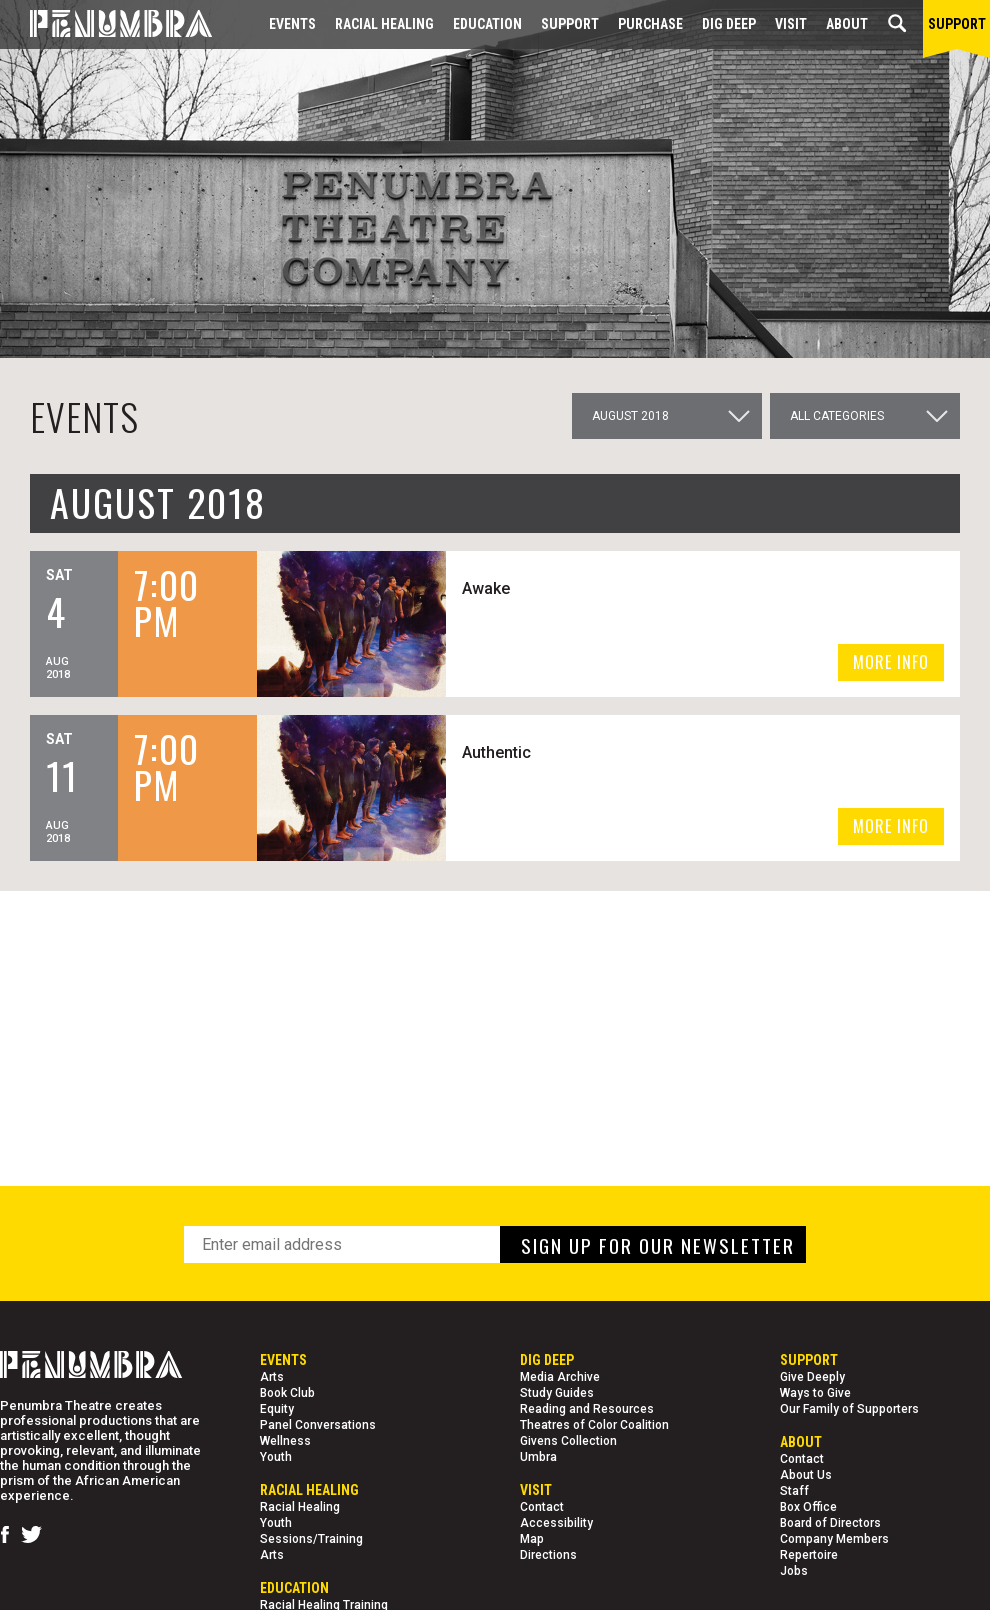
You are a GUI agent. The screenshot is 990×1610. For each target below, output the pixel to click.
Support (570, 24)
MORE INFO (891, 662)
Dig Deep (729, 24)
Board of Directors (830, 1523)
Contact (542, 1507)
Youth (276, 1457)
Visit (791, 24)
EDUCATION (487, 24)
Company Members (834, 1539)
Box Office (808, 1507)
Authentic (496, 752)
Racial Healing (384, 24)
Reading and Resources (587, 1409)
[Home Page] (106, 24)
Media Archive (560, 1377)
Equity (277, 1409)
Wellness (285, 1441)
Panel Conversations (318, 1425)
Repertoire (809, 1555)
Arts (272, 1377)
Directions (548, 1555)
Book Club (287, 1393)
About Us (806, 1475)
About (847, 24)
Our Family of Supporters (849, 1409)
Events (292, 24)
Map (532, 1539)
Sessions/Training (311, 1539)
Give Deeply (812, 1377)
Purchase (650, 24)
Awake (486, 588)
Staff (794, 1491)
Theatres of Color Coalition (594, 1425)
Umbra (538, 1457)
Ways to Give (815, 1393)
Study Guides (557, 1393)
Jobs (794, 1571)
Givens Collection (568, 1441)
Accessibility (556, 1523)
